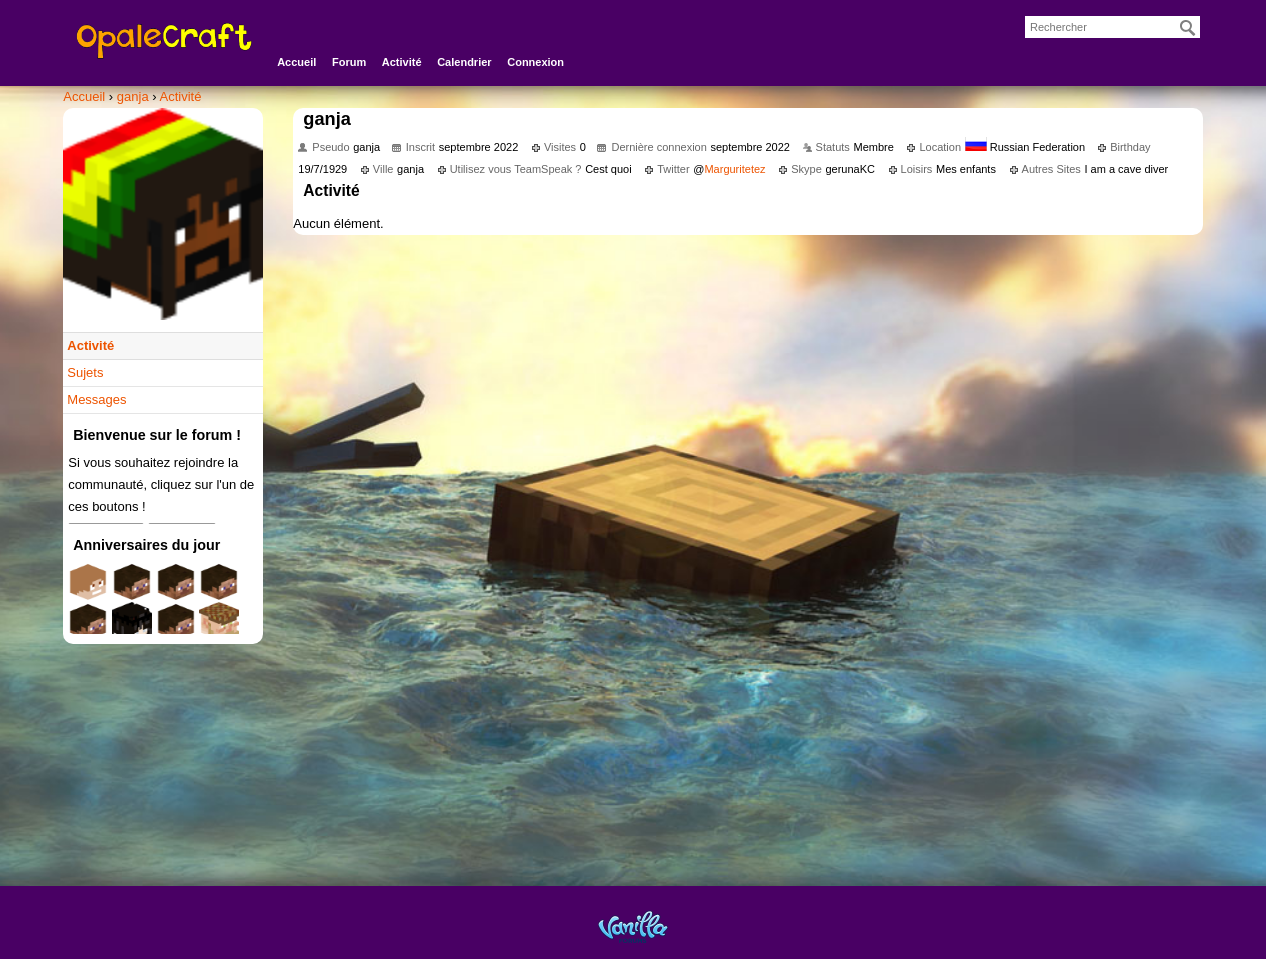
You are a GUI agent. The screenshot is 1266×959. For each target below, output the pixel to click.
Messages (96, 399)
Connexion (535, 62)
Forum (349, 62)
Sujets (85, 372)
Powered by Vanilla (633, 926)
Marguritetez (734, 169)
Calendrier (464, 62)
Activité (402, 62)
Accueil (296, 62)
